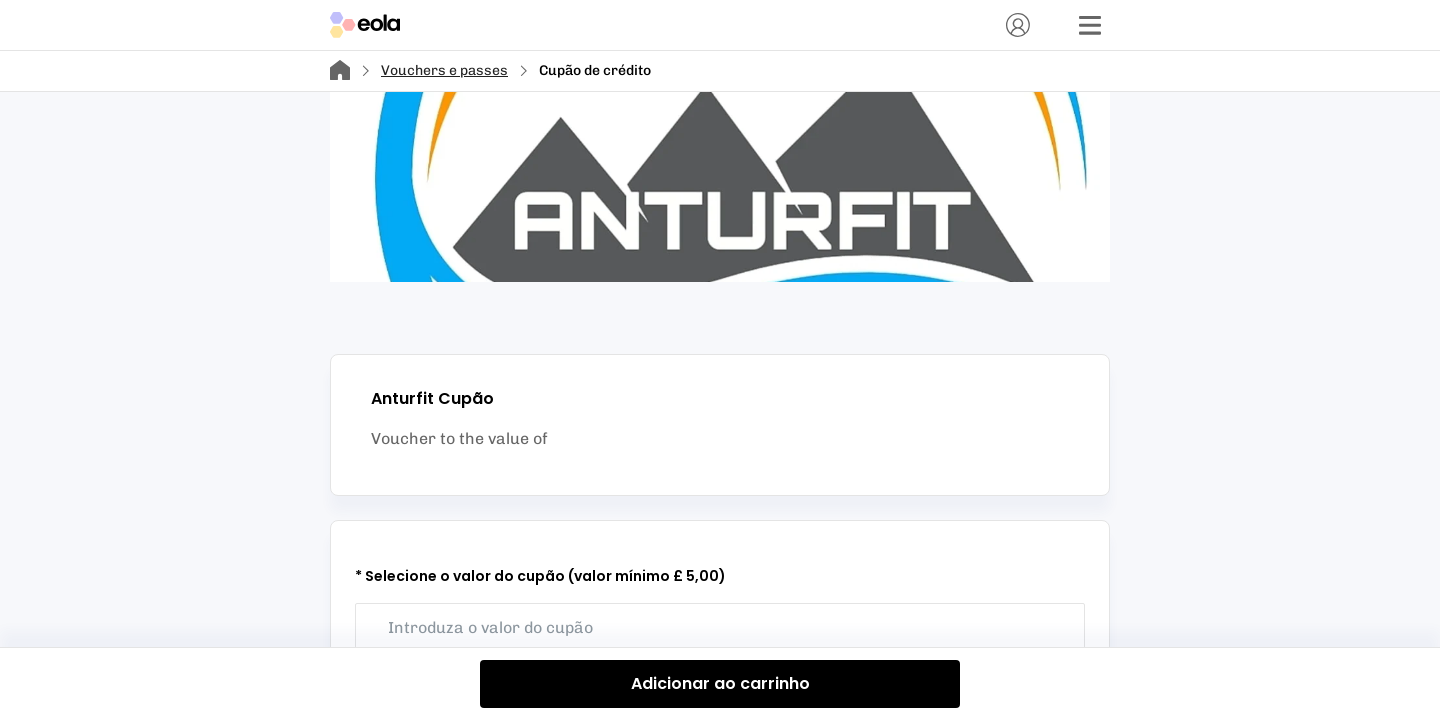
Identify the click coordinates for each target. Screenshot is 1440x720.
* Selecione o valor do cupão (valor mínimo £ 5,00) (540, 576)
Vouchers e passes (444, 70)
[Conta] (1018, 25)
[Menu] (1090, 25)
